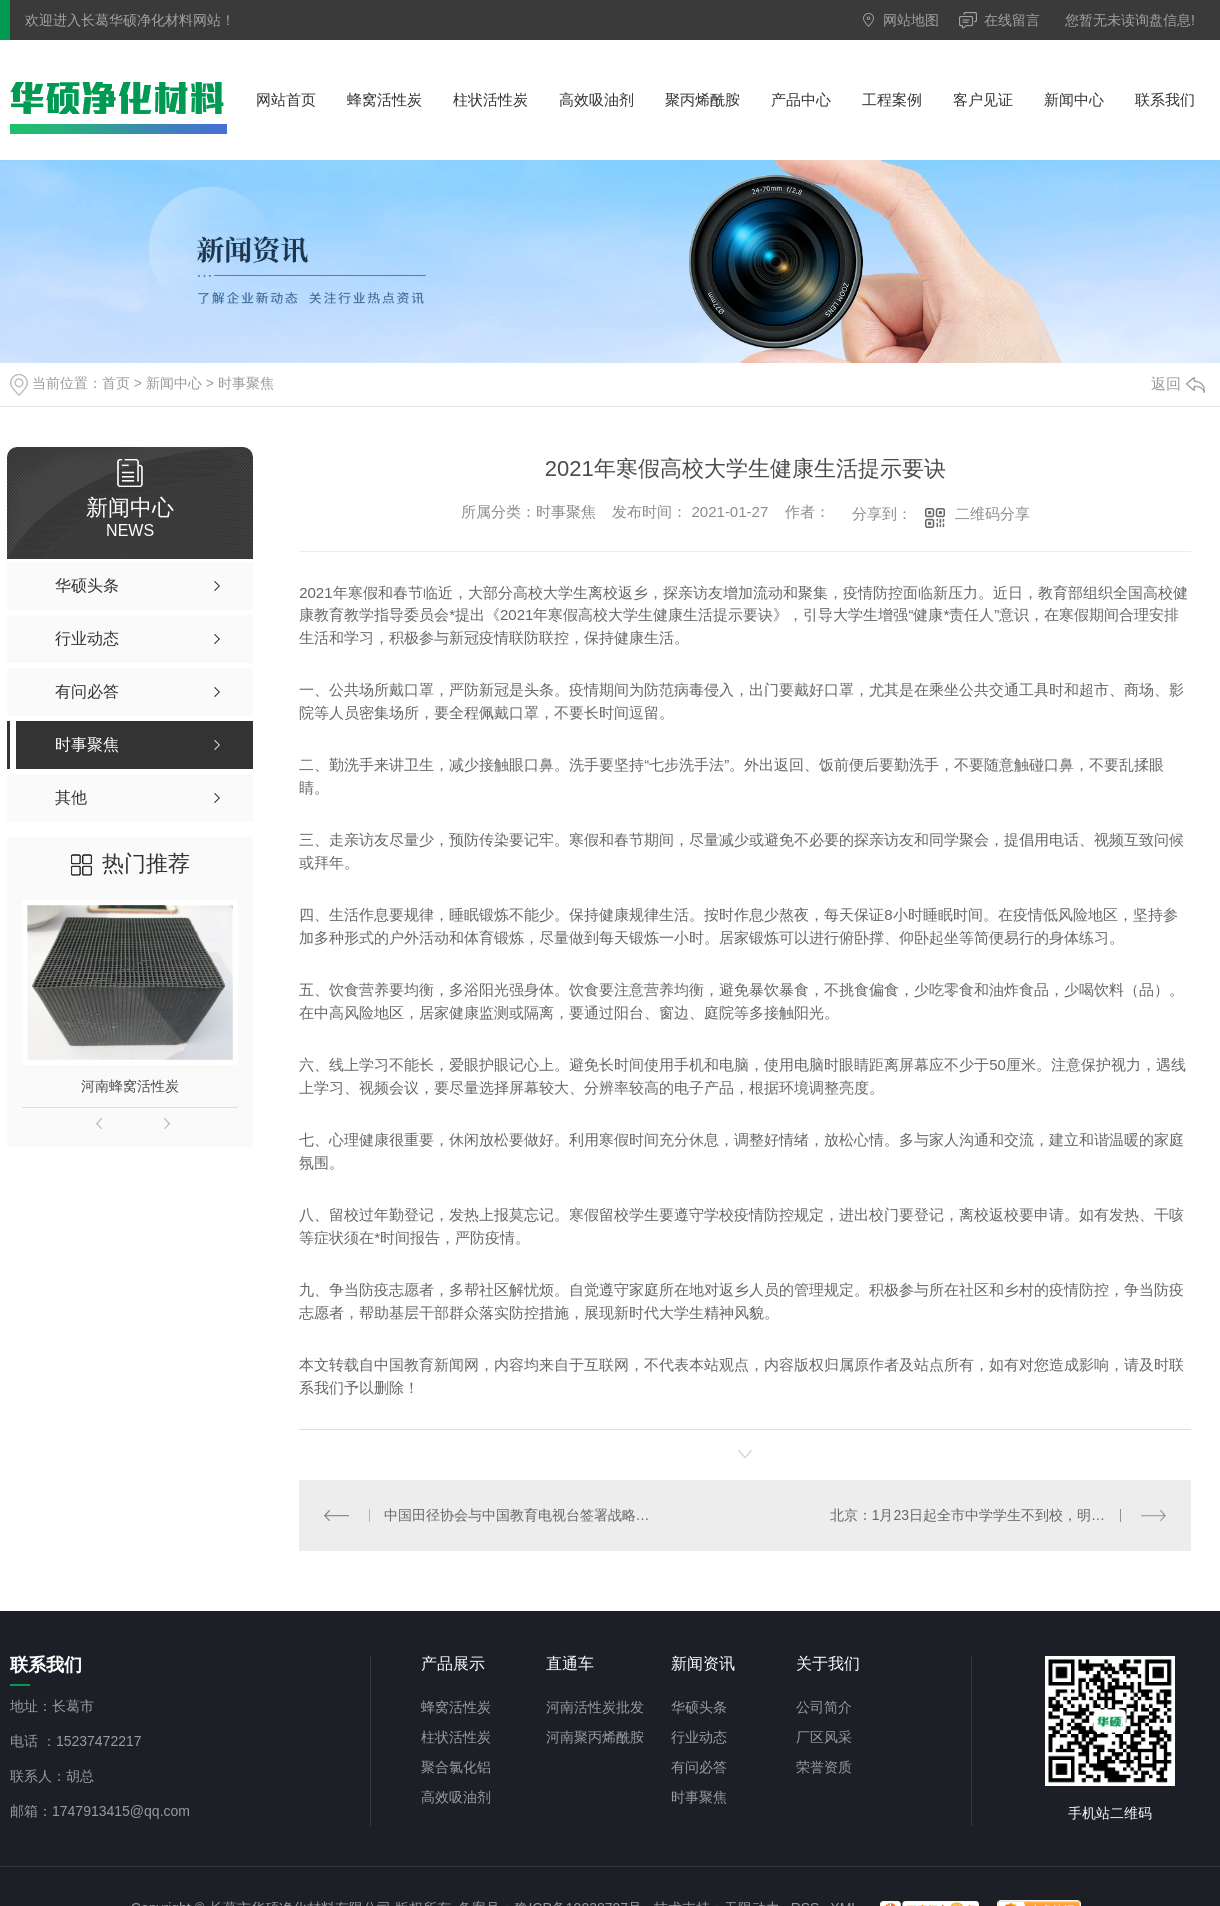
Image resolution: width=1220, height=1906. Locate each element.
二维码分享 (992, 513)
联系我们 (1165, 99)
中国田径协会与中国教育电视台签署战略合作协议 (522, 1515)
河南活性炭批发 (595, 1707)
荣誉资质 (824, 1767)
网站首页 (286, 99)
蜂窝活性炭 (384, 99)
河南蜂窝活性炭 (130, 1086)
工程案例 (892, 99)
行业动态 (699, 1737)
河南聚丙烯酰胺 (595, 1737)
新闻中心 (1074, 99)
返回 (1178, 383)
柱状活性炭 (490, 99)
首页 (116, 383)
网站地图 (911, 20)
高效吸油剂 (596, 99)
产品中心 (801, 99)
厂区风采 (824, 1737)
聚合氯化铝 (456, 1767)
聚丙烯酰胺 (702, 99)
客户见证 (983, 99)
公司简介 (824, 1707)
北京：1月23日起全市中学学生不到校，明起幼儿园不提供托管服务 (998, 1515)
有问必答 (699, 1767)
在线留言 (1012, 20)
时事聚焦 (246, 383)
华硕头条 (699, 1707)
